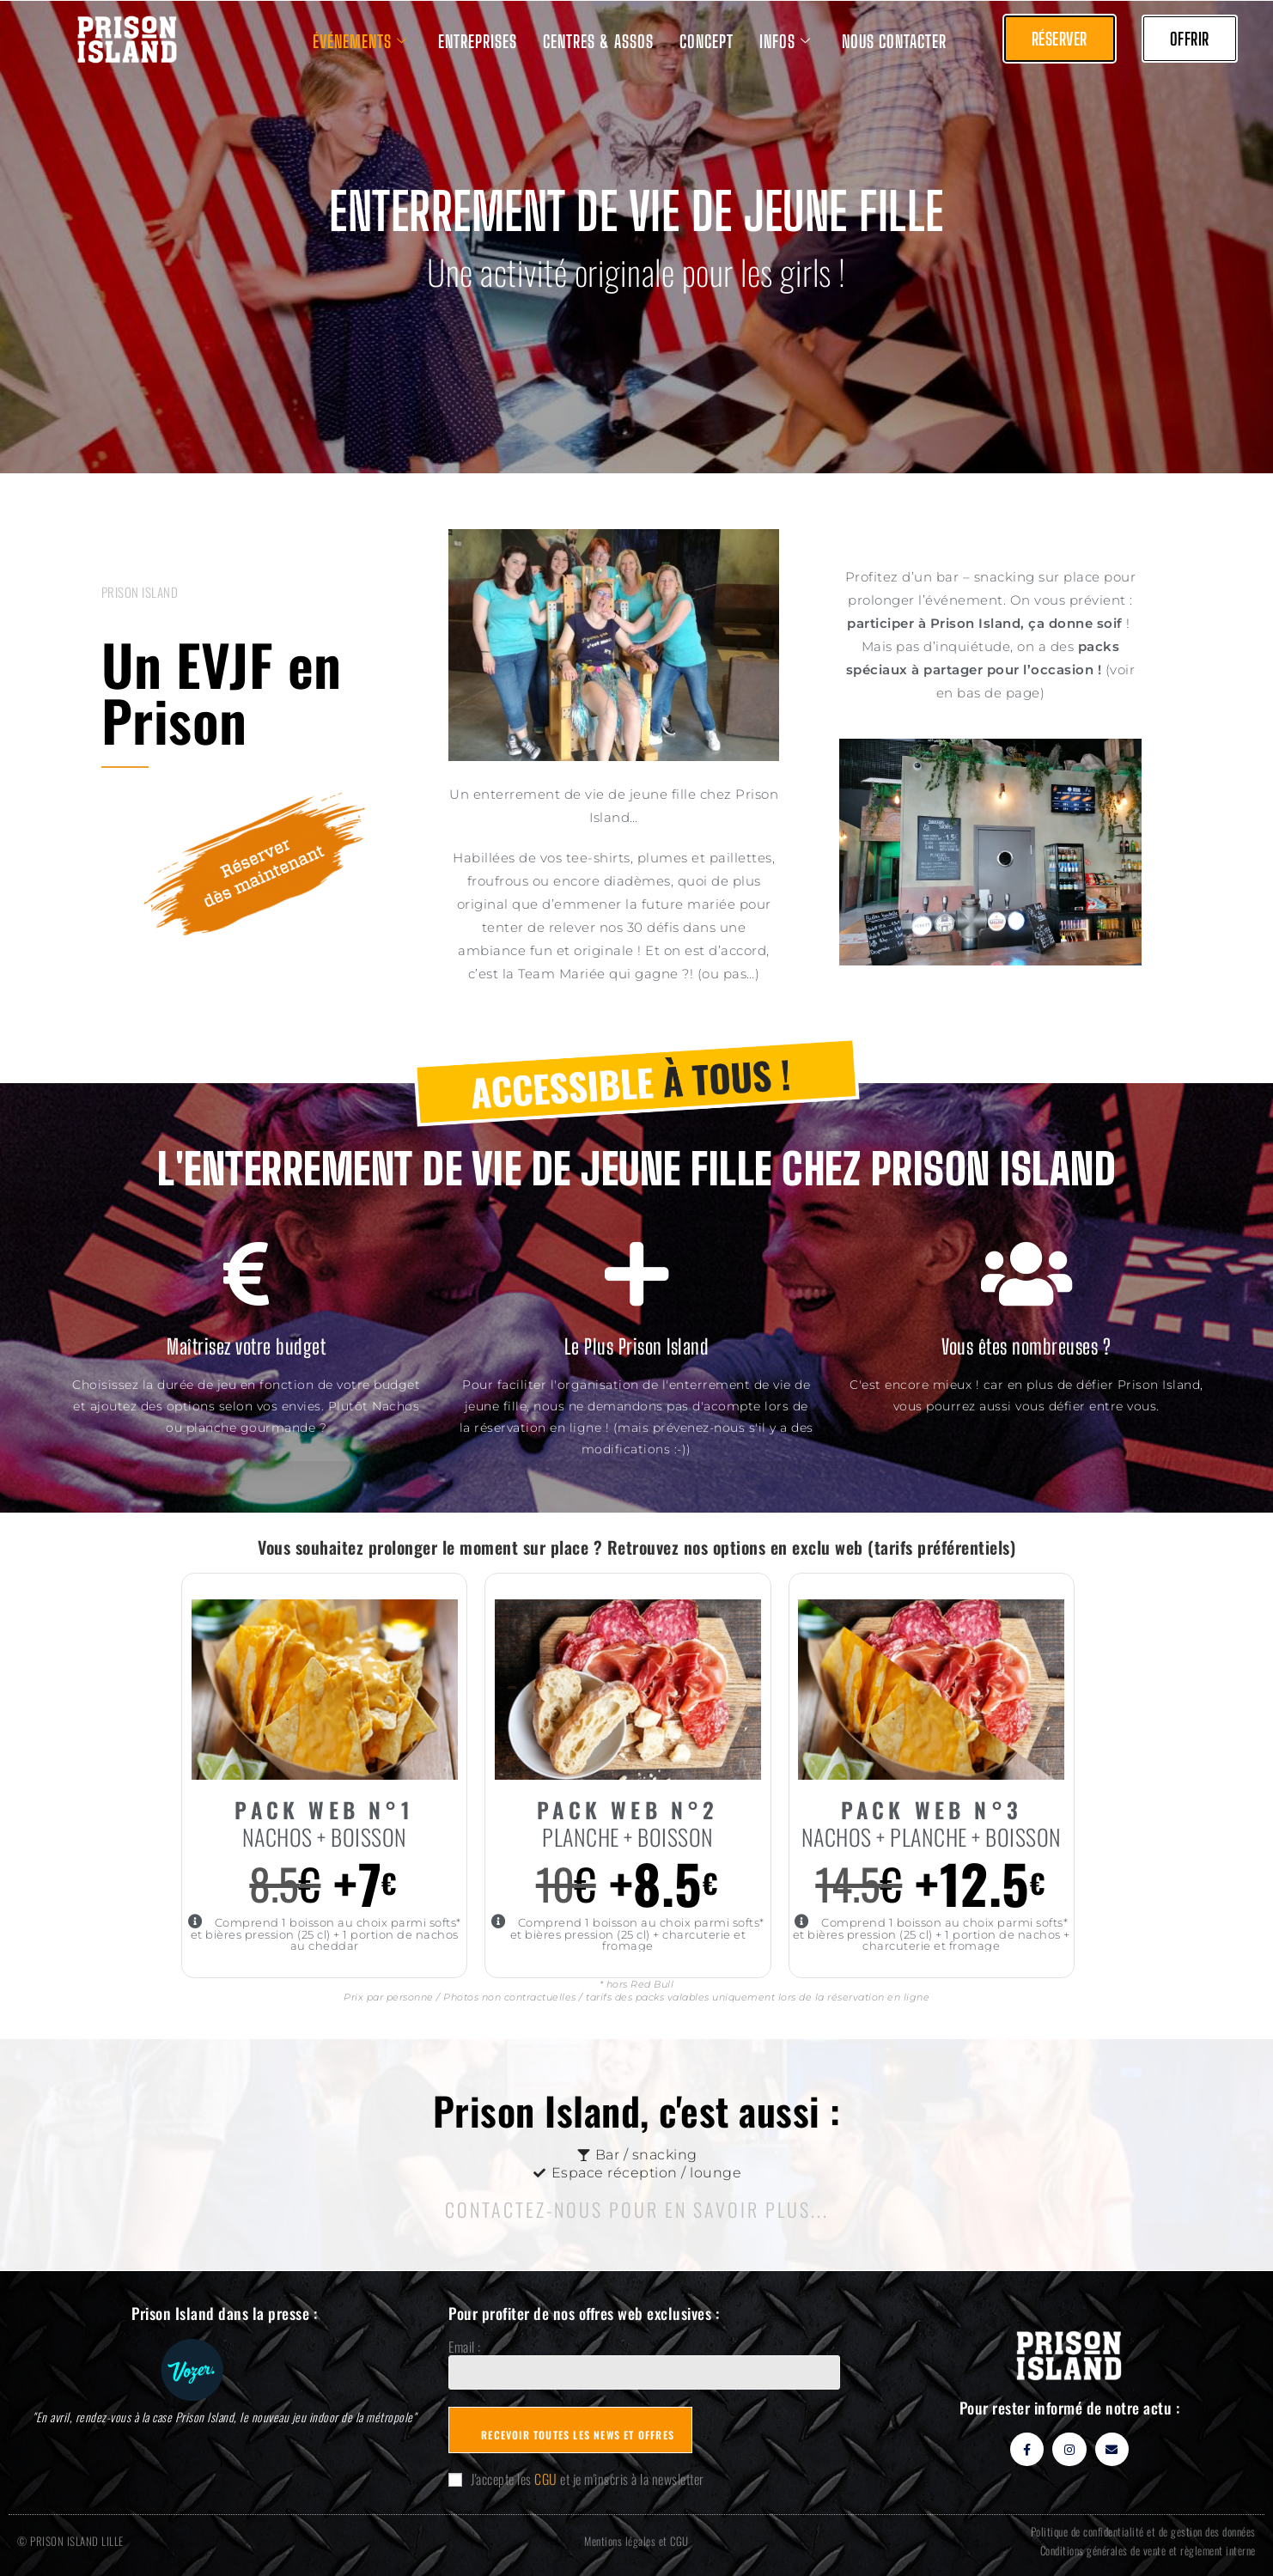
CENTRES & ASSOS (598, 41)
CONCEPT (706, 41)
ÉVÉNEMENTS (360, 41)
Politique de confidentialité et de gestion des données (1143, 2531)
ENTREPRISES (477, 41)
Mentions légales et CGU (636, 2540)
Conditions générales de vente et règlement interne (1148, 2550)
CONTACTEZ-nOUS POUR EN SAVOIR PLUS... (637, 2209)
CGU (545, 2479)
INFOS (785, 41)
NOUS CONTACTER (894, 41)
